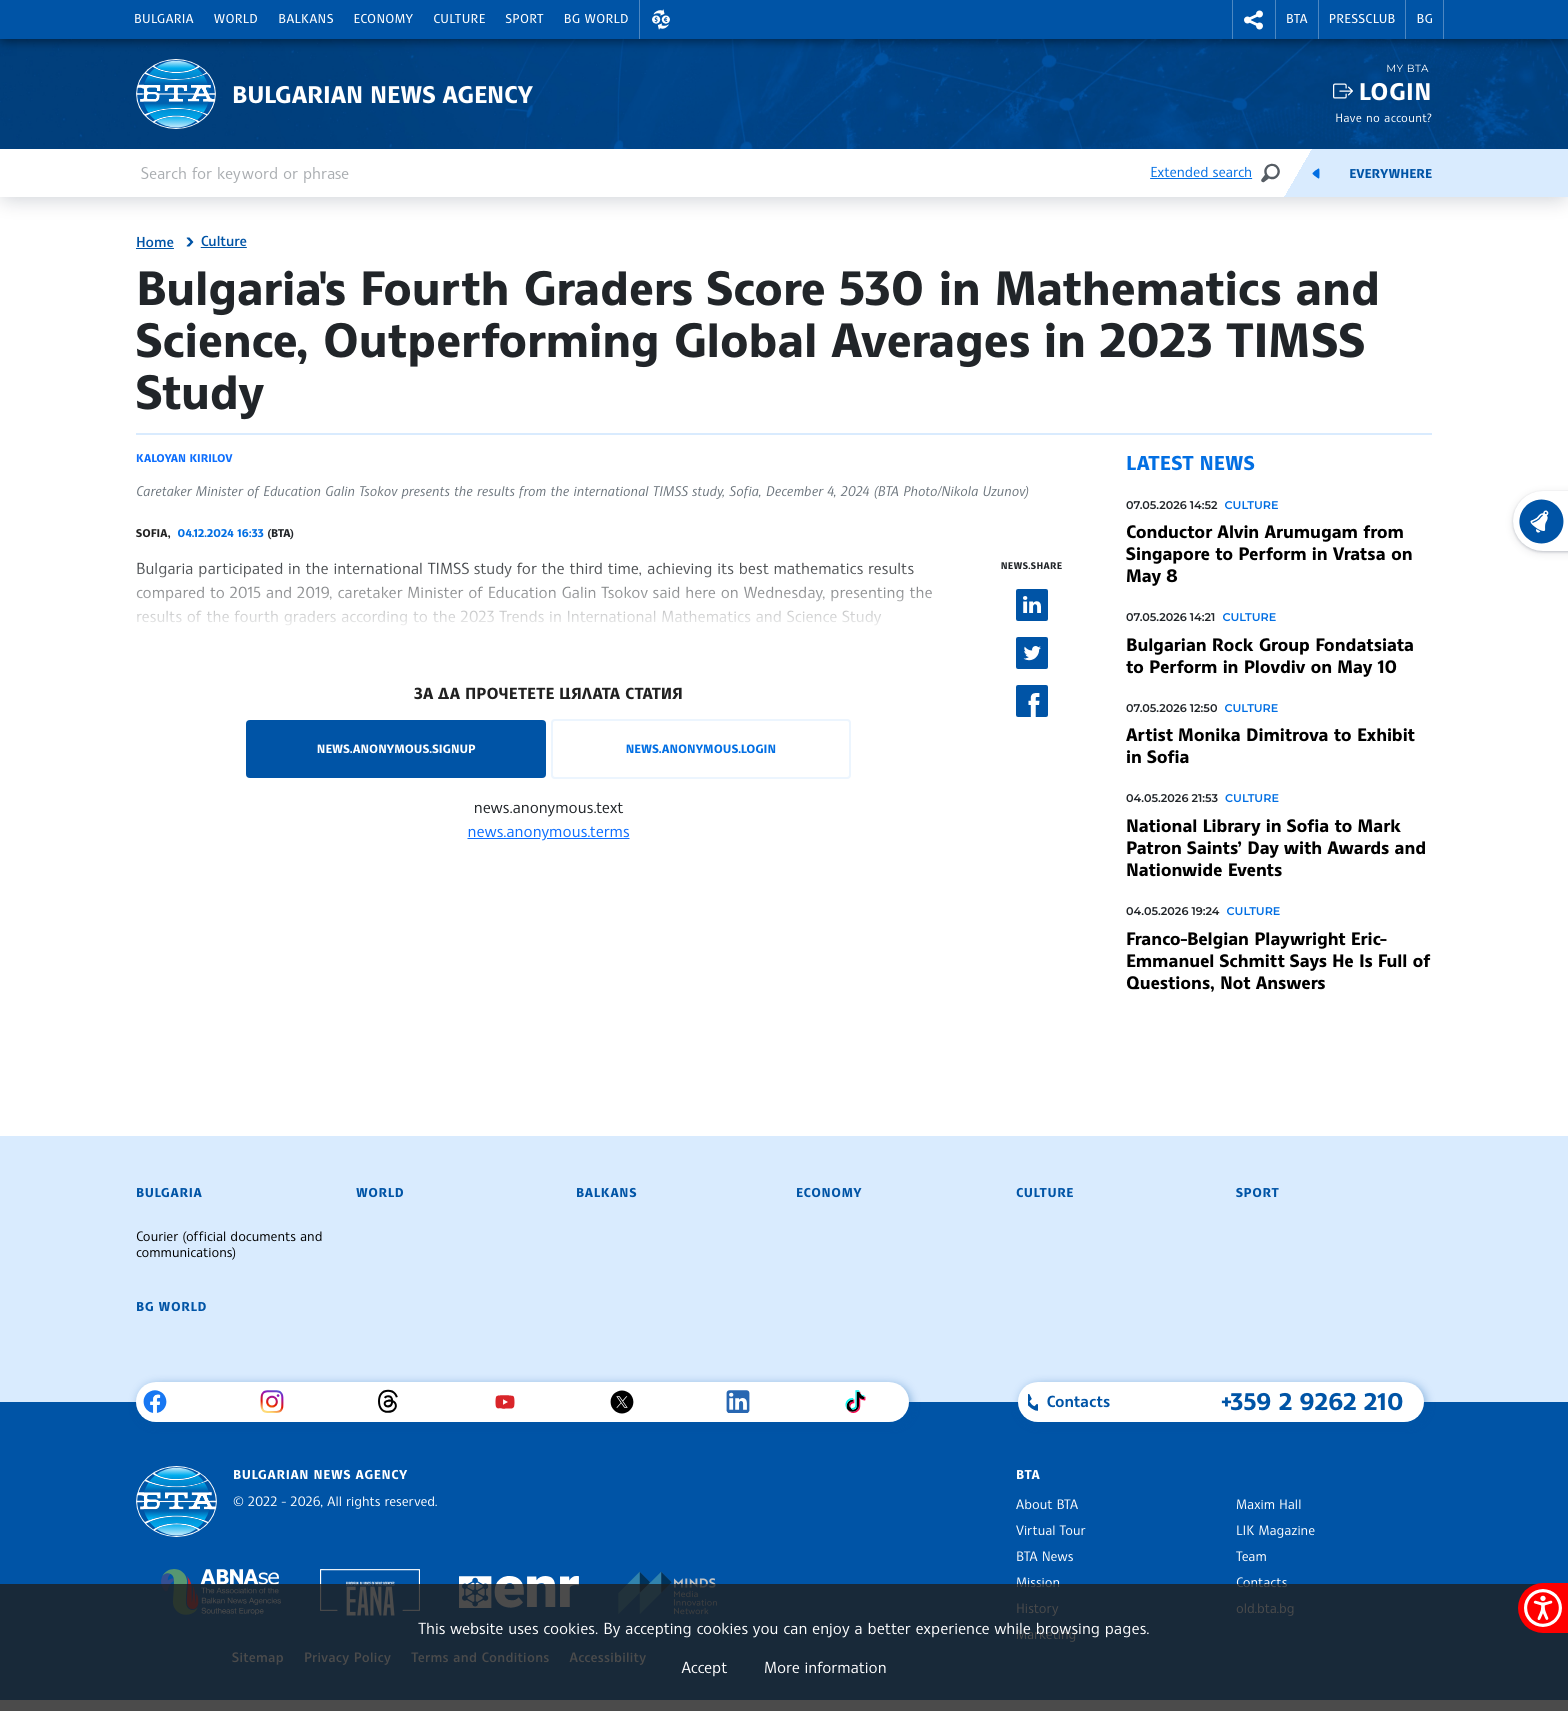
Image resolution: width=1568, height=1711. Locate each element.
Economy (384, 19)
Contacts (1261, 1583)
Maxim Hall (1268, 1505)
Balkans (305, 19)
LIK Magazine (1275, 1531)
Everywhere (1390, 174)
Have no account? (1383, 117)
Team (1251, 1557)
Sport (525, 19)
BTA (1297, 19)
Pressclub (1362, 19)
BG (1424, 19)
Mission (1038, 1583)
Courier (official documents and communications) (229, 1245)
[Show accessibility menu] (1543, 1608)
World (236, 19)
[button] (661, 19)
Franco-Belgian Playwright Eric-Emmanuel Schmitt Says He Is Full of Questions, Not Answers (1278, 961)
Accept (704, 1667)
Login (1395, 91)
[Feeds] (1316, 173)
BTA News (1044, 1557)
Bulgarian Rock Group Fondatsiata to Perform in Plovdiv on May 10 (1270, 656)
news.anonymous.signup (396, 748)
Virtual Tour (1051, 1531)
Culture (459, 19)
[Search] (1270, 172)
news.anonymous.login (701, 748)
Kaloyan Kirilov (184, 458)
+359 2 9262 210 (1312, 1401)
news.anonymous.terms (549, 831)
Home (155, 243)
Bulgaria (164, 19)
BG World (596, 19)
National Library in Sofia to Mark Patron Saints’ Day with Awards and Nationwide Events (1276, 848)
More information (825, 1667)
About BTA (1047, 1505)
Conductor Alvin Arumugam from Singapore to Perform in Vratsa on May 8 (1269, 554)
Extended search (1201, 172)
